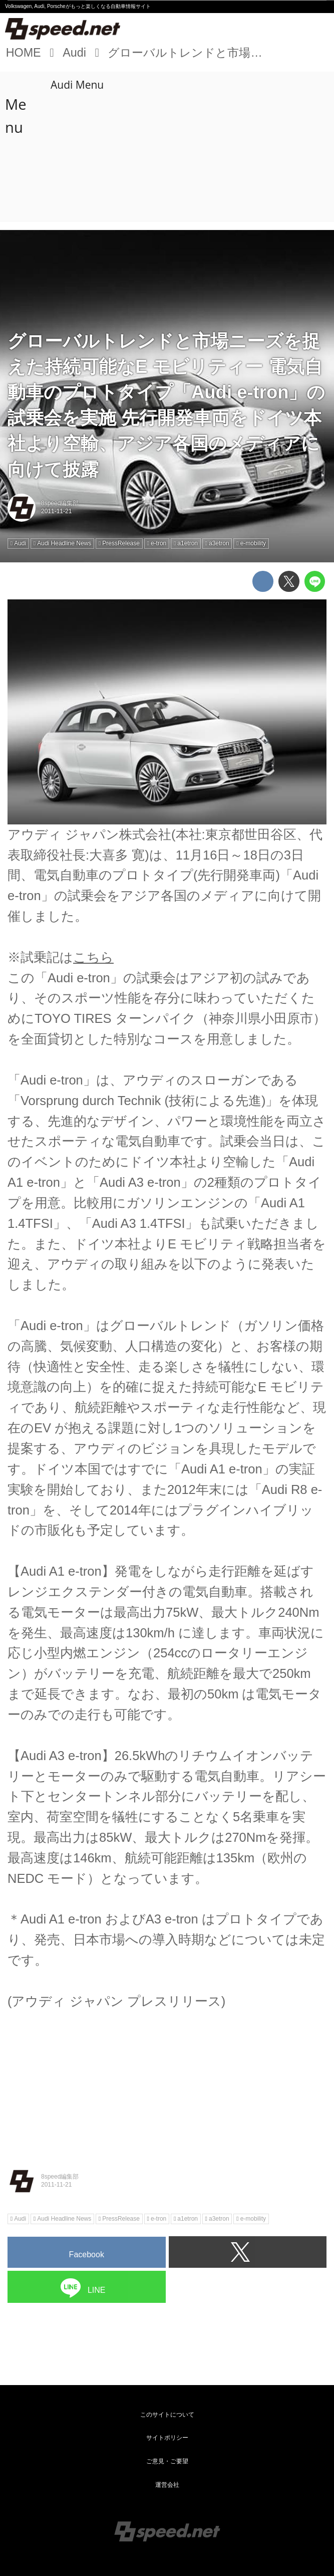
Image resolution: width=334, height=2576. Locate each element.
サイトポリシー (167, 2437)
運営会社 (167, 2484)
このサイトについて (167, 2414)
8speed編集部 (60, 503)
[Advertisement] (167, 147)
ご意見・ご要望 (167, 2461)
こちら (93, 957)
